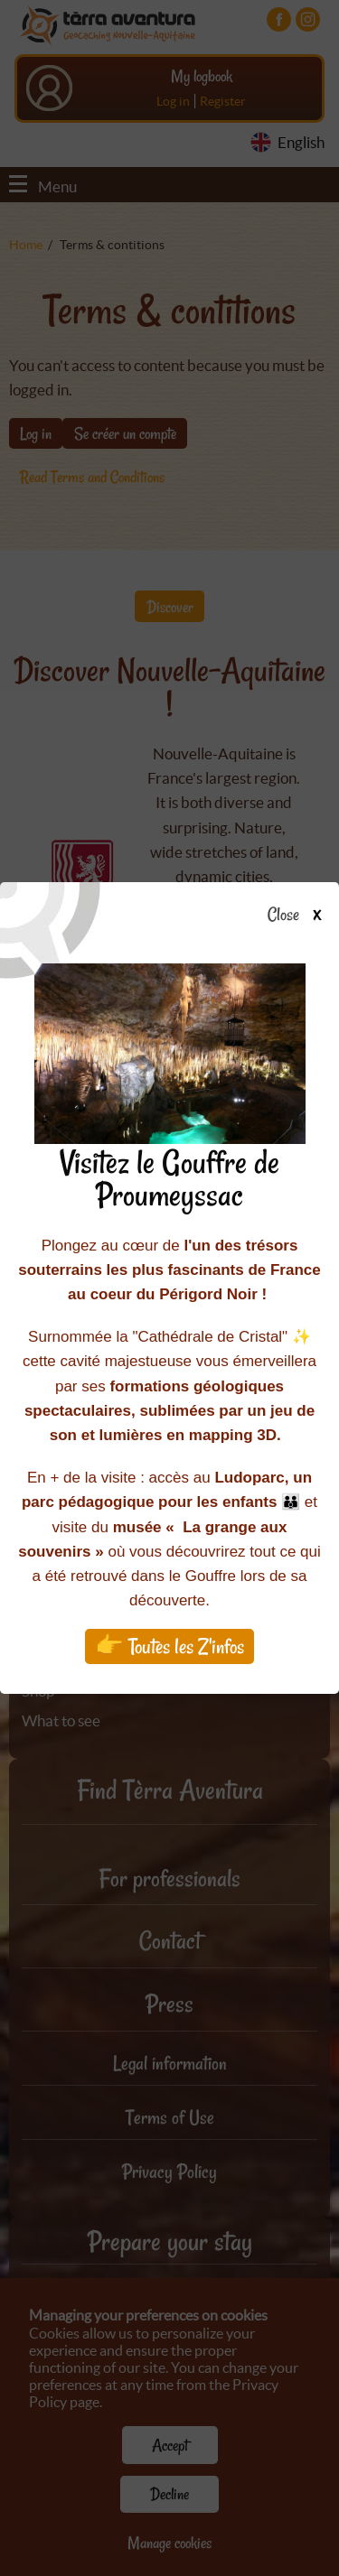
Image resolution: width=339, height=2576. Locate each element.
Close (300, 916)
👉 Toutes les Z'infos (169, 1646)
